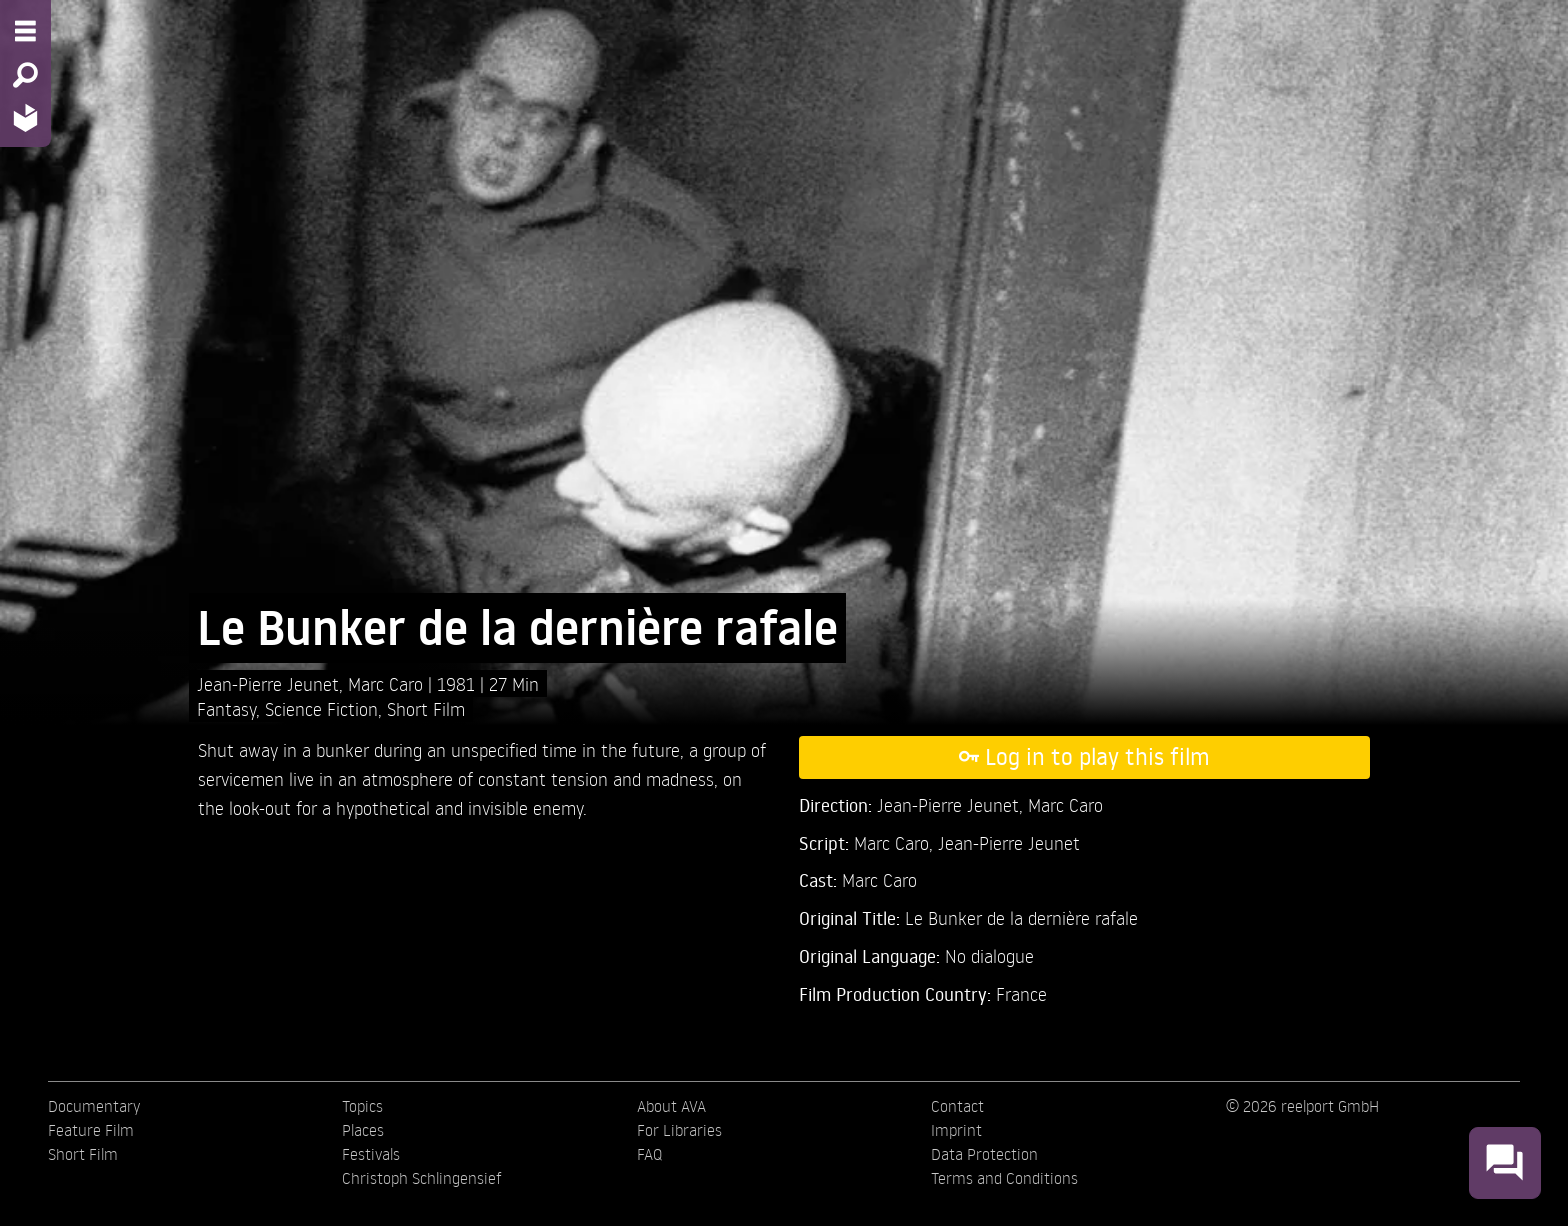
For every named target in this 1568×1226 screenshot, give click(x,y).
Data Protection (984, 1154)
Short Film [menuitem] (83, 1154)
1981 (458, 683)
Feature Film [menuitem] (91, 1130)
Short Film (426, 708)
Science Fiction (321, 708)
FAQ (649, 1154)
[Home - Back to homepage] (25, 117)
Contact (957, 1106)
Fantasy (226, 708)
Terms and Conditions (1004, 1178)
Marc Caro (388, 683)
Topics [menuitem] (362, 1106)
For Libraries (679, 1130)
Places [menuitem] (363, 1130)
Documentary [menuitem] (94, 1106)
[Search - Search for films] (25, 75)
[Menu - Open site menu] (25, 31)
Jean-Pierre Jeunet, (272, 683)
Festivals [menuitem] (371, 1154)
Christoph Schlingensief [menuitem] (422, 1178)
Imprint (956, 1130)
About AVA (671, 1106)
